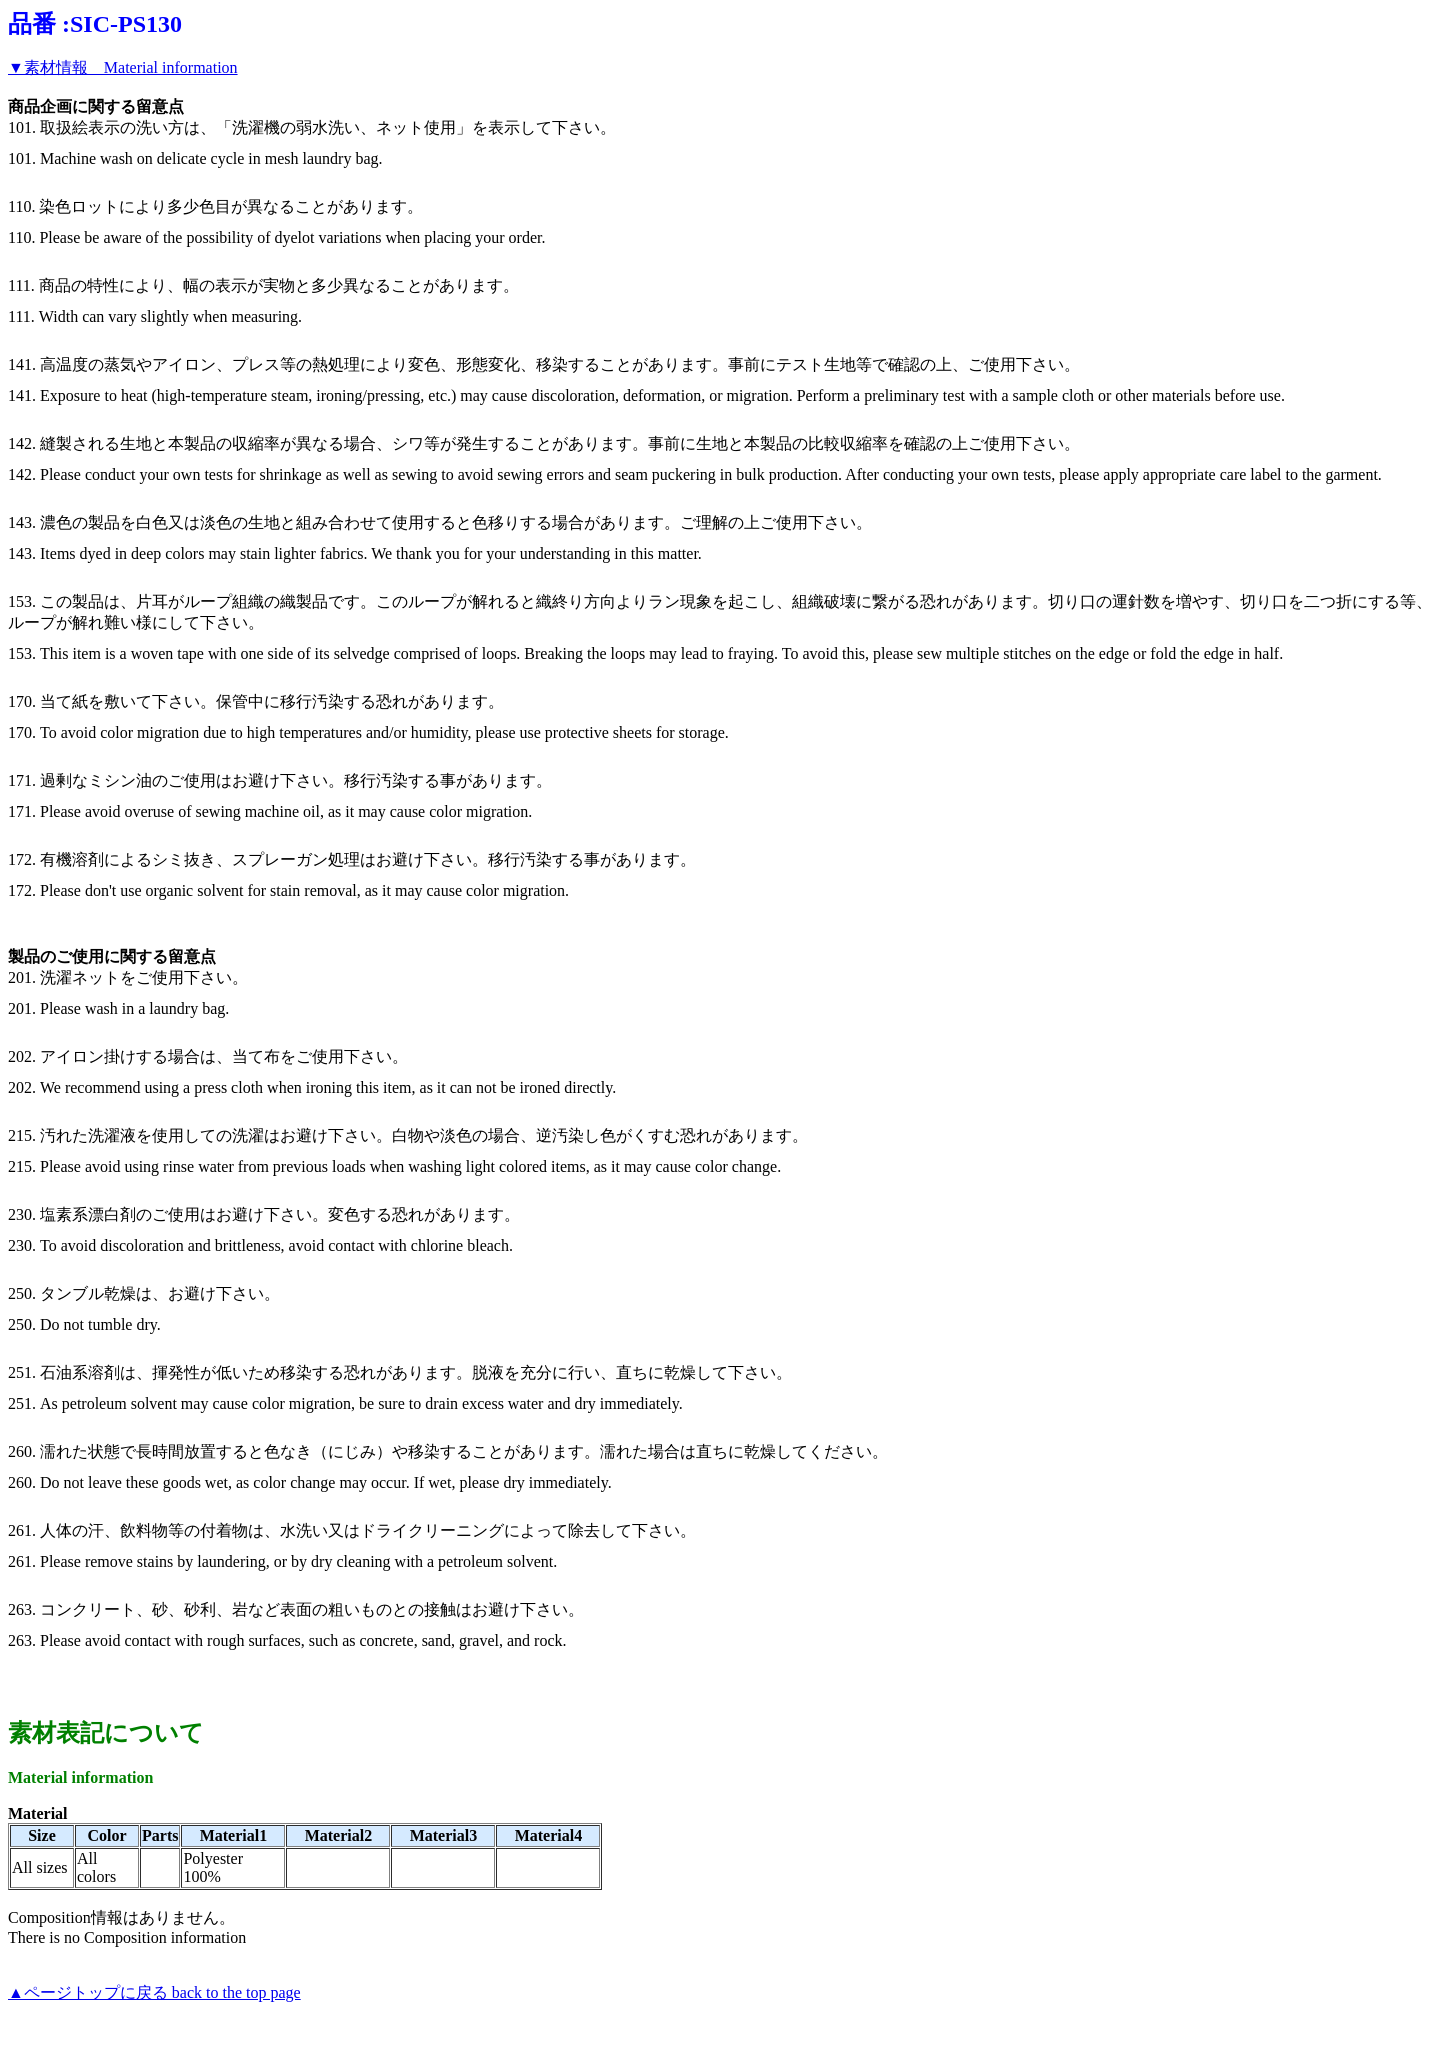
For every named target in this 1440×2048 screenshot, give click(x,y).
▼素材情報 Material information (123, 67)
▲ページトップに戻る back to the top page (154, 1992)
